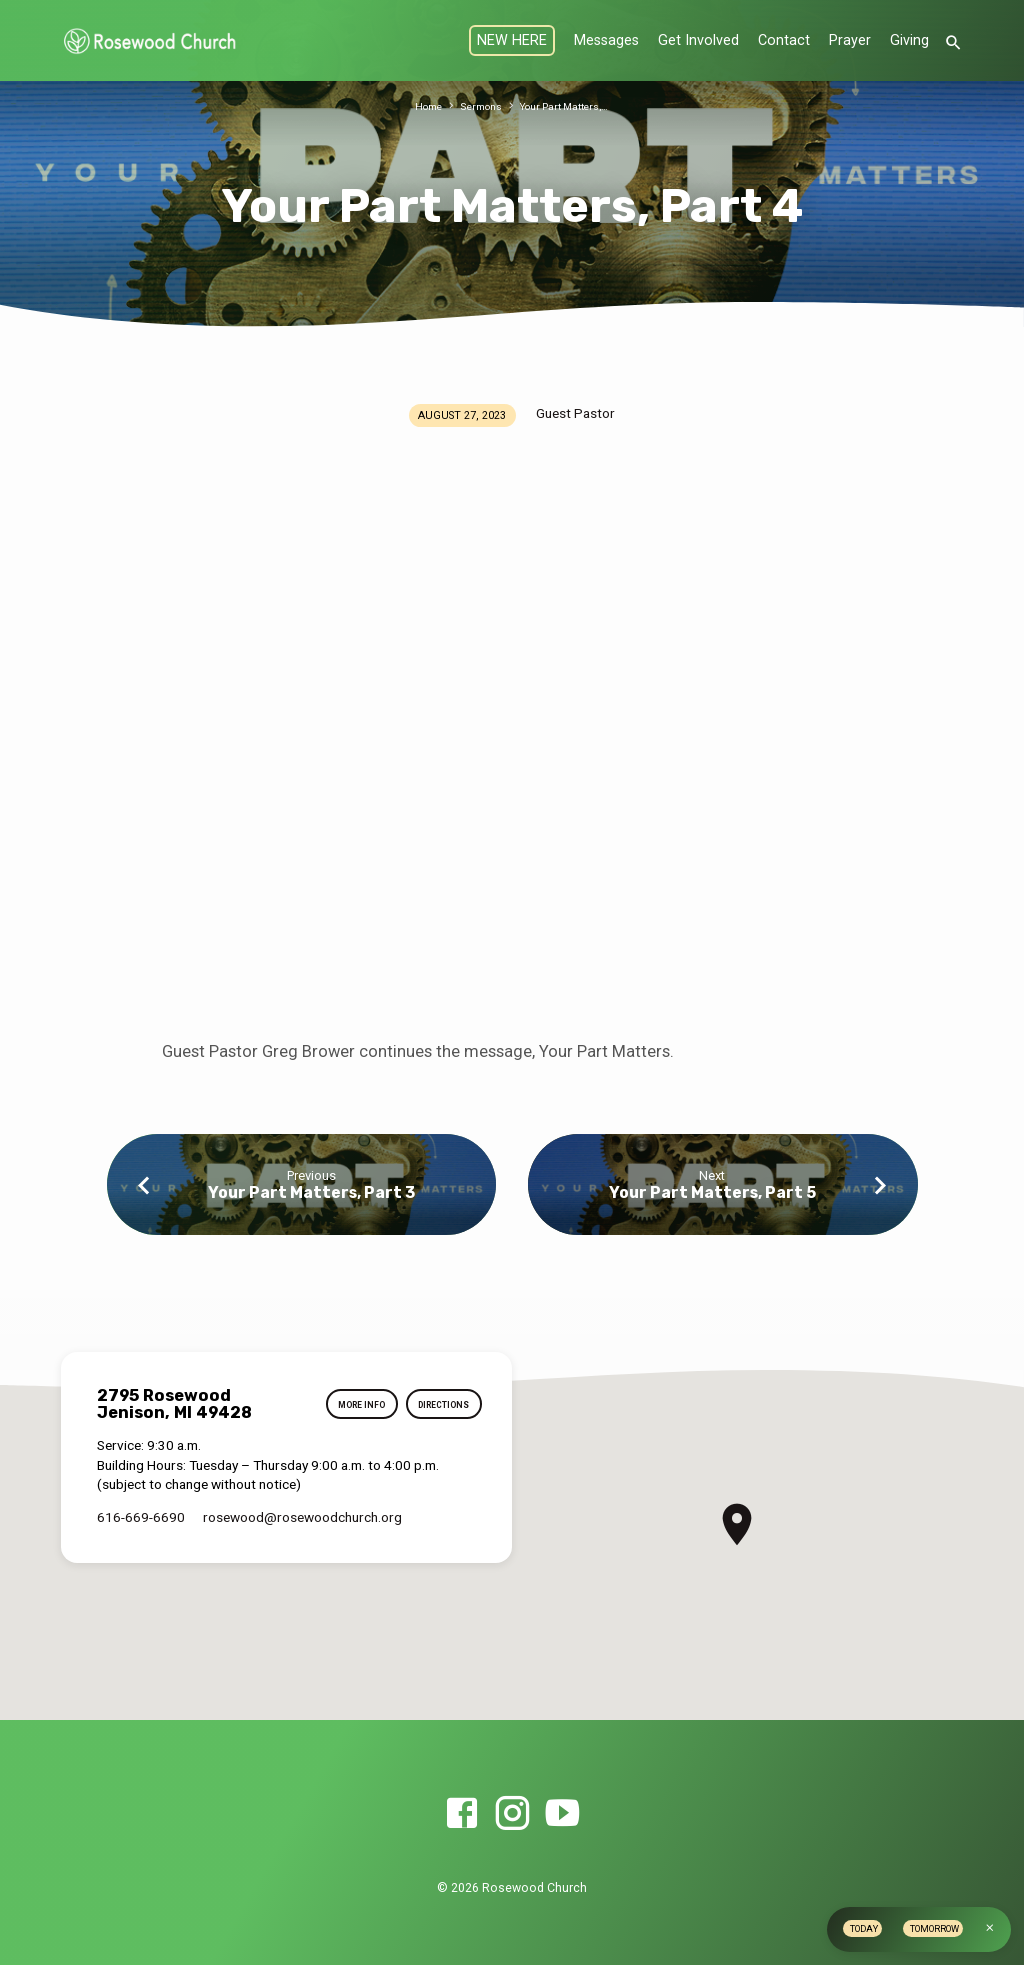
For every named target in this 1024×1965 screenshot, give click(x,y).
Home (421, 106)
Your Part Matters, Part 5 (712, 1192)
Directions (439, 1404)
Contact (784, 40)
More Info (348, 1404)
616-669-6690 (141, 1517)
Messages (606, 40)
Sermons (478, 106)
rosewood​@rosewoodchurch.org (302, 1517)
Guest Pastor (575, 413)
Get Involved (698, 40)
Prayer (850, 40)
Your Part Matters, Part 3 (311, 1192)
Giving (909, 40)
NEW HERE (512, 40)
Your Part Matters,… (568, 106)
